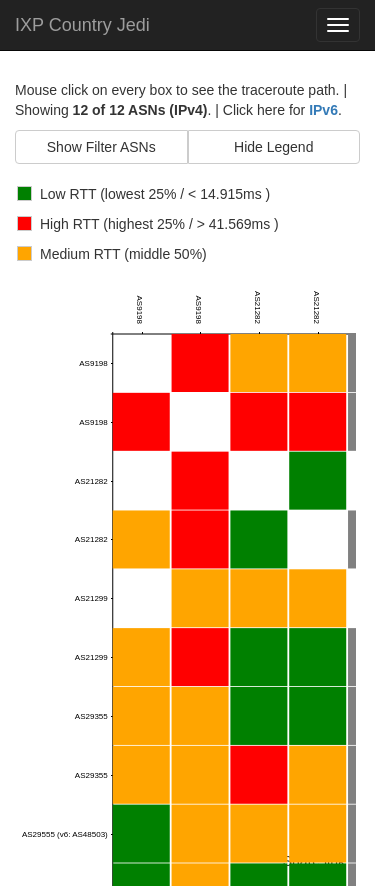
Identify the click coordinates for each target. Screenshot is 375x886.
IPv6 (323, 110)
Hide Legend (273, 147)
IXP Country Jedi (82, 25)
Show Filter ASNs (101, 147)
